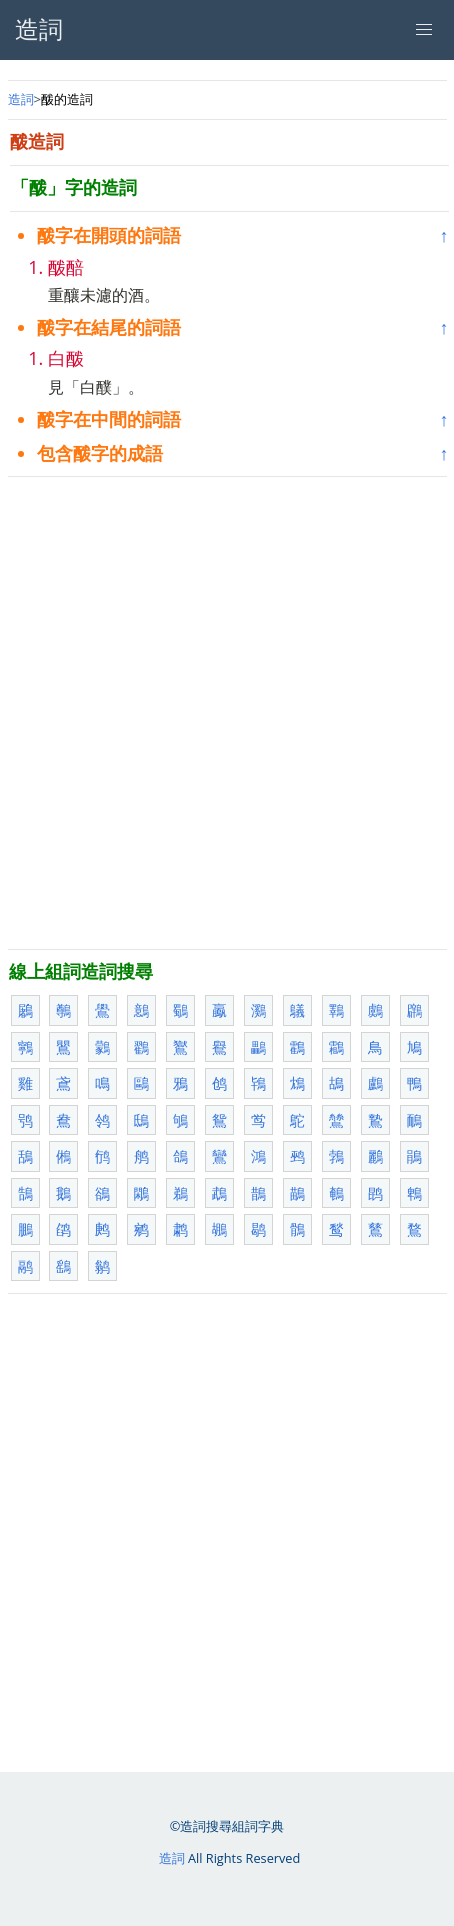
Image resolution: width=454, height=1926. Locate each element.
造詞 (21, 99)
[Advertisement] (227, 713)
